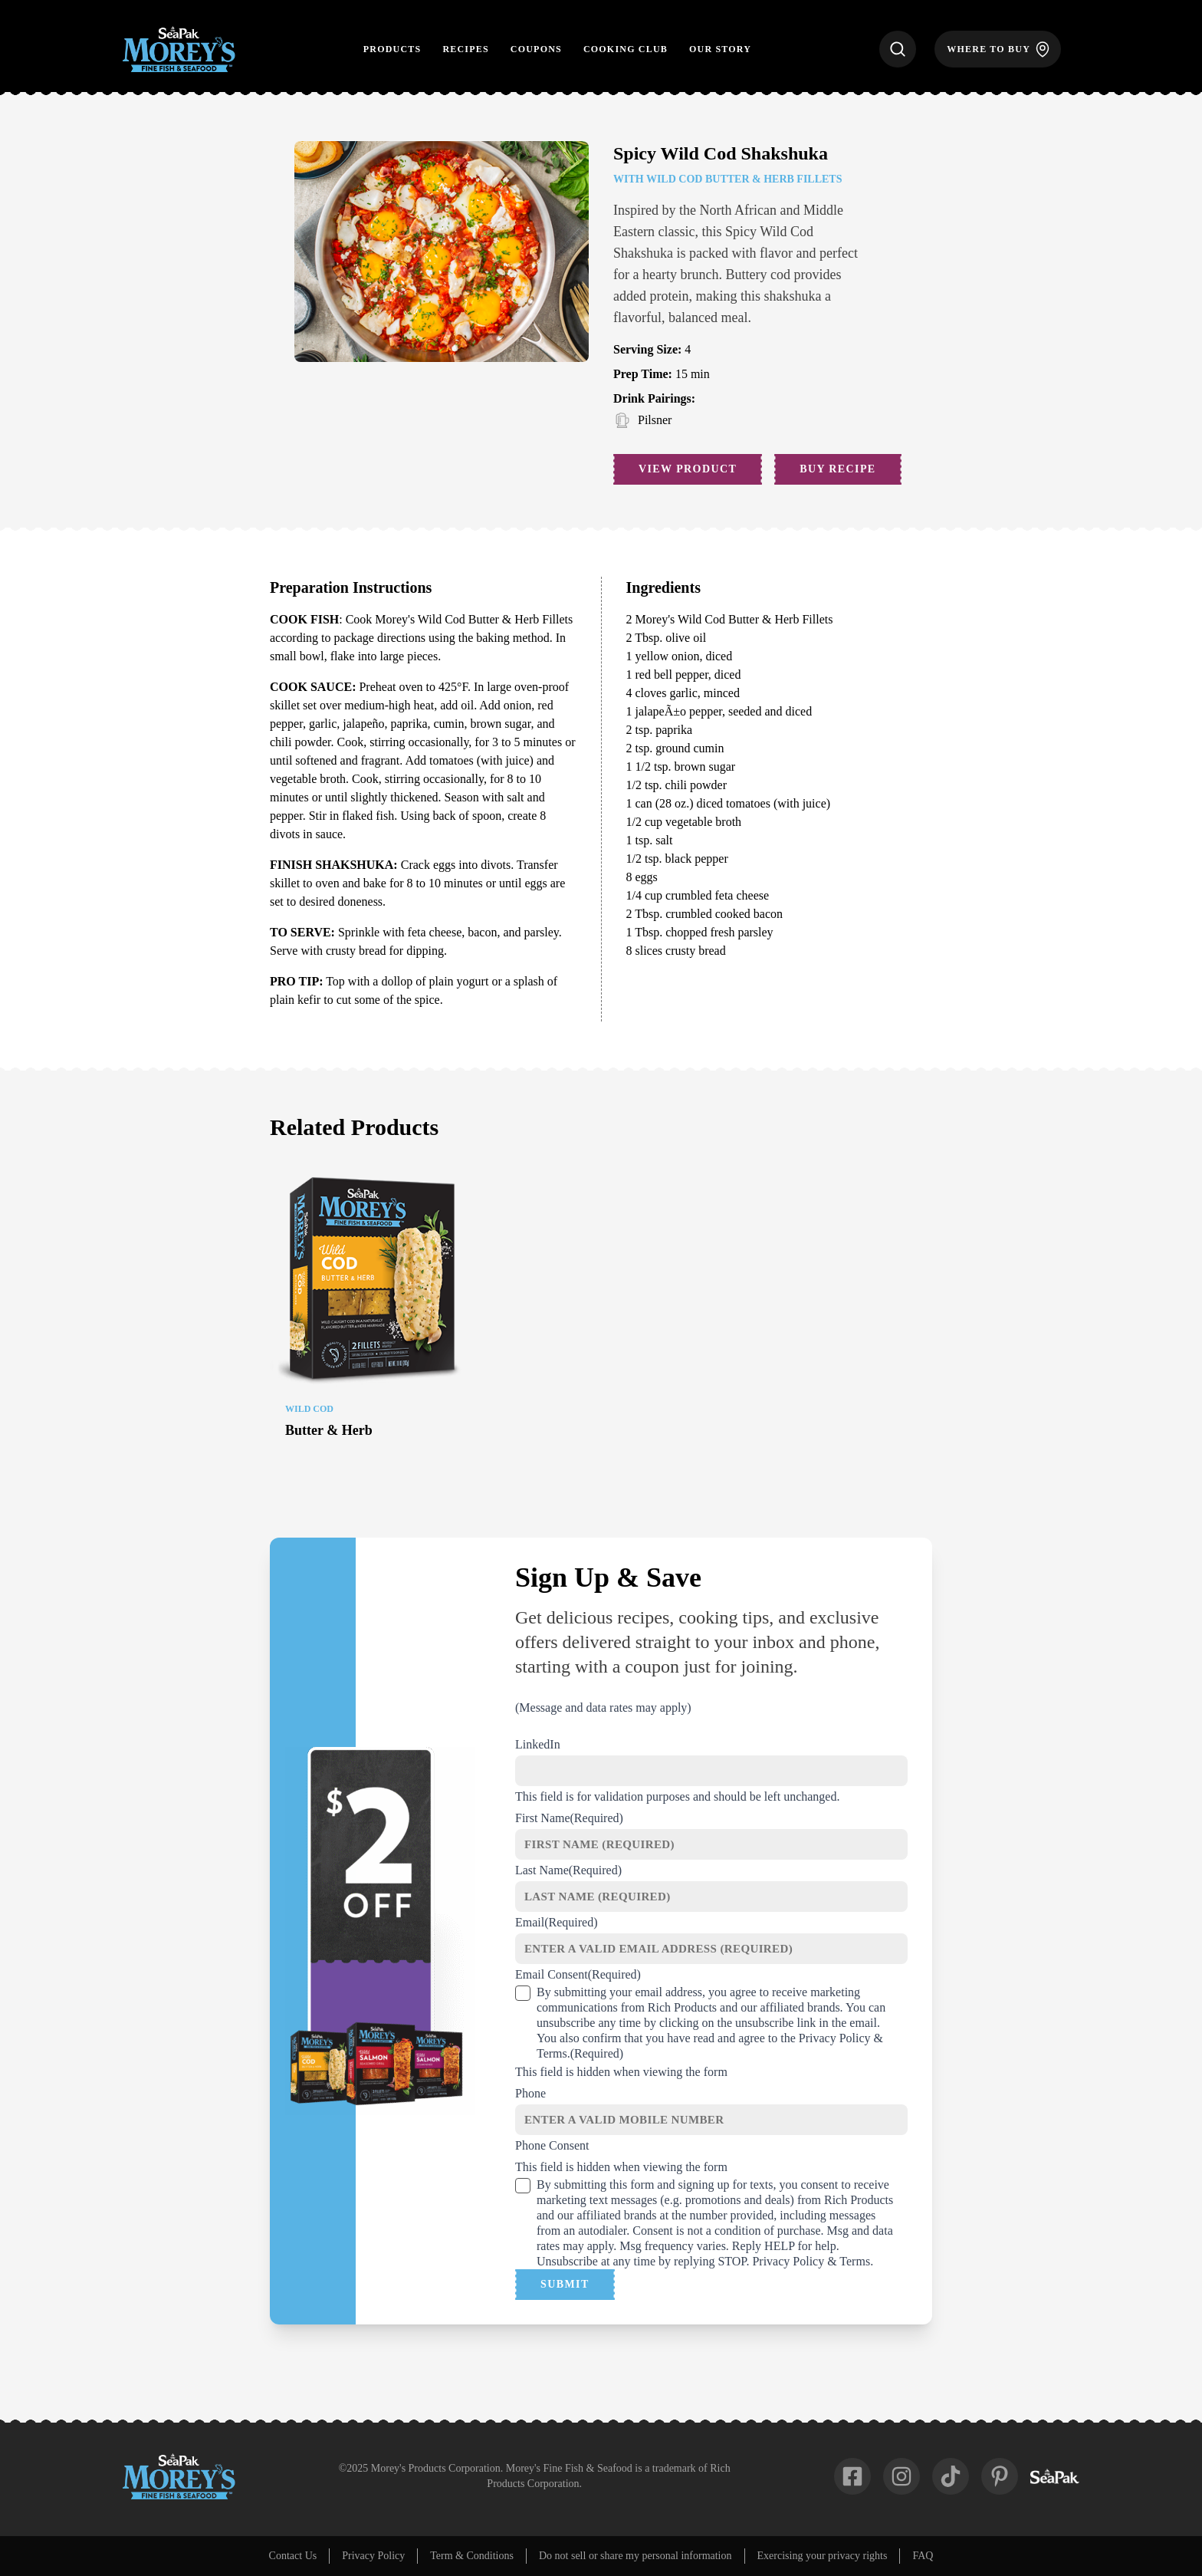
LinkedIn (537, 1744)
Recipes (465, 49)
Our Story (720, 49)
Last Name (568, 1870)
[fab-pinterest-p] (999, 2476)
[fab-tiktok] (950, 2476)
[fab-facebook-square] (852, 2476)
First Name (569, 1817)
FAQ (922, 2555)
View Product (688, 469)
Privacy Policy (835, 2038)
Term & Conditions (472, 2555)
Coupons (536, 49)
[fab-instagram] (901, 2476)
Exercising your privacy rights (822, 2555)
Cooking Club (625, 49)
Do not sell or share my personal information (635, 2555)
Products (392, 49)
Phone (530, 2093)
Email (556, 1922)
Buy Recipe (837, 469)
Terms (552, 2053)
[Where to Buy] (997, 49)
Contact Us (293, 2555)
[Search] (897, 49)
